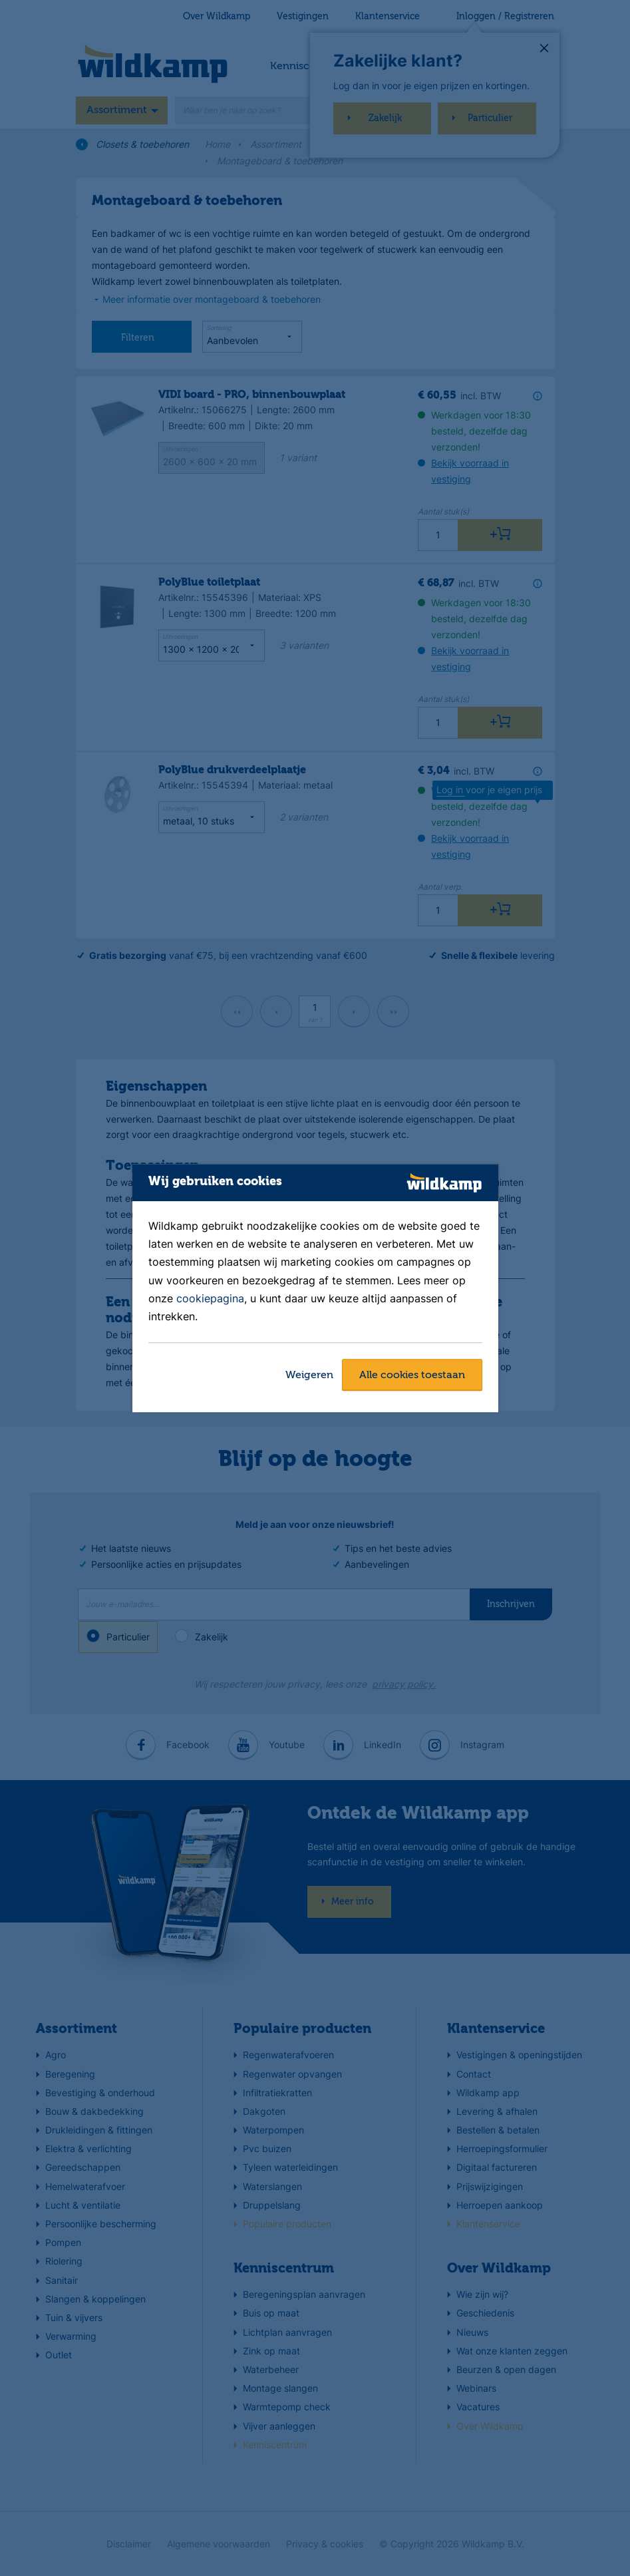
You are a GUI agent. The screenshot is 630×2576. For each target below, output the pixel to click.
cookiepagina (210, 1298)
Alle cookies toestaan (412, 1375)
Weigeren (309, 1375)
